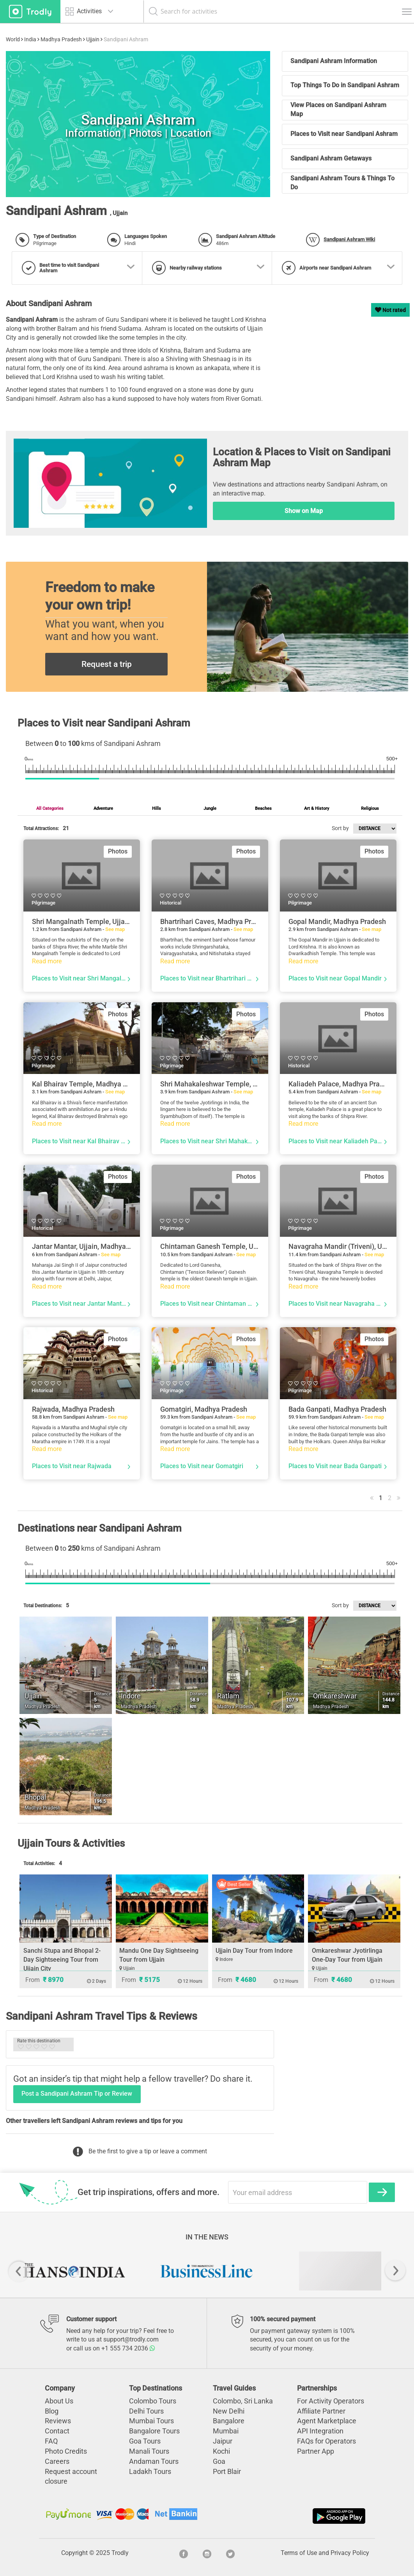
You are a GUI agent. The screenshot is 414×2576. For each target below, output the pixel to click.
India (30, 39)
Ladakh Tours (150, 2471)
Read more (47, 961)
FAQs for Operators (326, 2441)
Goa (219, 2461)
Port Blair (227, 2471)
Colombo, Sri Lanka (243, 2401)
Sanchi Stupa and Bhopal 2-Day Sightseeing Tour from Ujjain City (62, 1959)
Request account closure (71, 2476)
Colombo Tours (152, 2401)
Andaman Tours (154, 2461)
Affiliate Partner (321, 2411)
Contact (57, 2431)
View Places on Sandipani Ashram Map (338, 109)
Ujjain (92, 39)
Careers (57, 2461)
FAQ (51, 2441)
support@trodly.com (131, 2339)
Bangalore (228, 2421)
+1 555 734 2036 (128, 2348)
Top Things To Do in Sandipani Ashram (344, 85)
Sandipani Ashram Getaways (331, 158)
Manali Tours (149, 2451)
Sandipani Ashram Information (333, 61)
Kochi (221, 2451)
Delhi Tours (146, 2411)
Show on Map (304, 511)
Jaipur (222, 2441)
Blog (51, 2411)
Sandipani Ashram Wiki (349, 239)
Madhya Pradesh (61, 39)
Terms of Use (299, 2553)
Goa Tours (145, 2441)
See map (115, 929)
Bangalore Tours (154, 2431)
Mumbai (226, 2431)
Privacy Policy (350, 2553)
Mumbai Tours (151, 2421)
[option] (73, 2271)
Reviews (58, 2421)
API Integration (320, 2431)
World (13, 39)
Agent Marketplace (326, 2421)
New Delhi (228, 2411)
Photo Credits (66, 2451)
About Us (59, 2401)
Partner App (315, 2451)
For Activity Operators (330, 2401)
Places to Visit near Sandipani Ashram (344, 134)
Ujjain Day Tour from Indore (254, 1950)
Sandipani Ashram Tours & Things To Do (342, 183)
